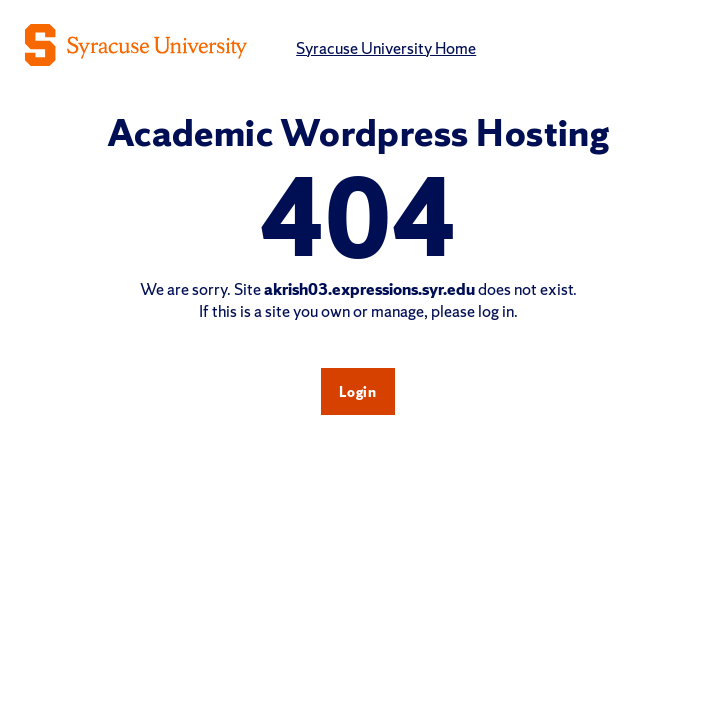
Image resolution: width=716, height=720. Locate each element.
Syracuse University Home (386, 48)
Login (358, 391)
